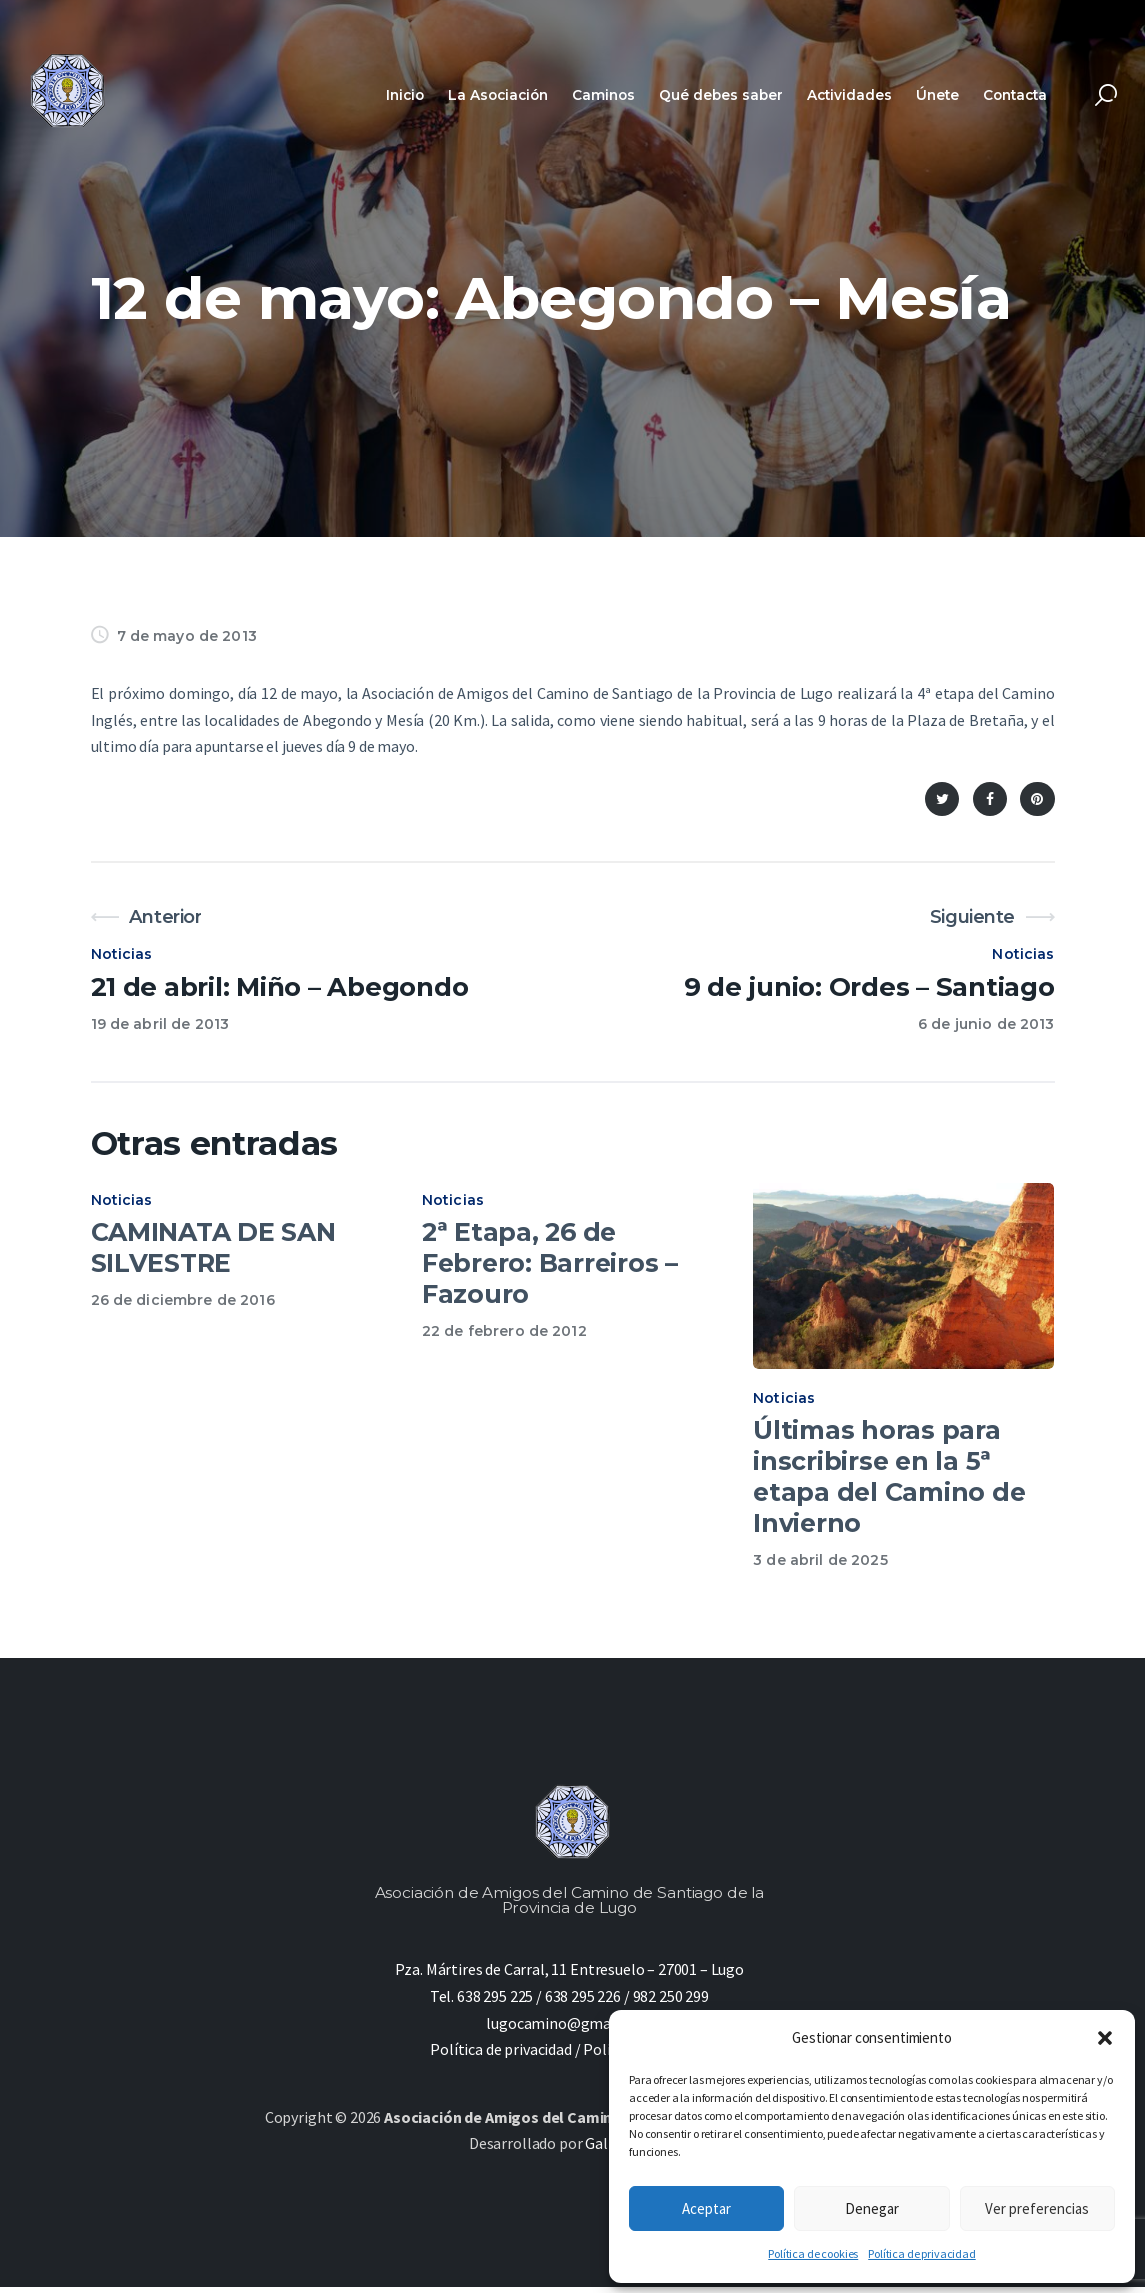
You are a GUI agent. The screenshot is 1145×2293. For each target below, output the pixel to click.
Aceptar (706, 2208)
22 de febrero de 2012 (504, 1331)
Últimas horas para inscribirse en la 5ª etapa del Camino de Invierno (889, 1482)
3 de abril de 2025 (820, 1566)
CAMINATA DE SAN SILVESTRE (213, 1247)
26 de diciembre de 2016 (183, 1300)
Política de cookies (813, 2253)
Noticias (122, 954)
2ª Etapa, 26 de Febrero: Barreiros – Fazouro (550, 1263)
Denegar (872, 2208)
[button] (1105, 2038)
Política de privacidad (921, 2253)
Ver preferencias (1037, 2208)
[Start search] (1106, 95)
